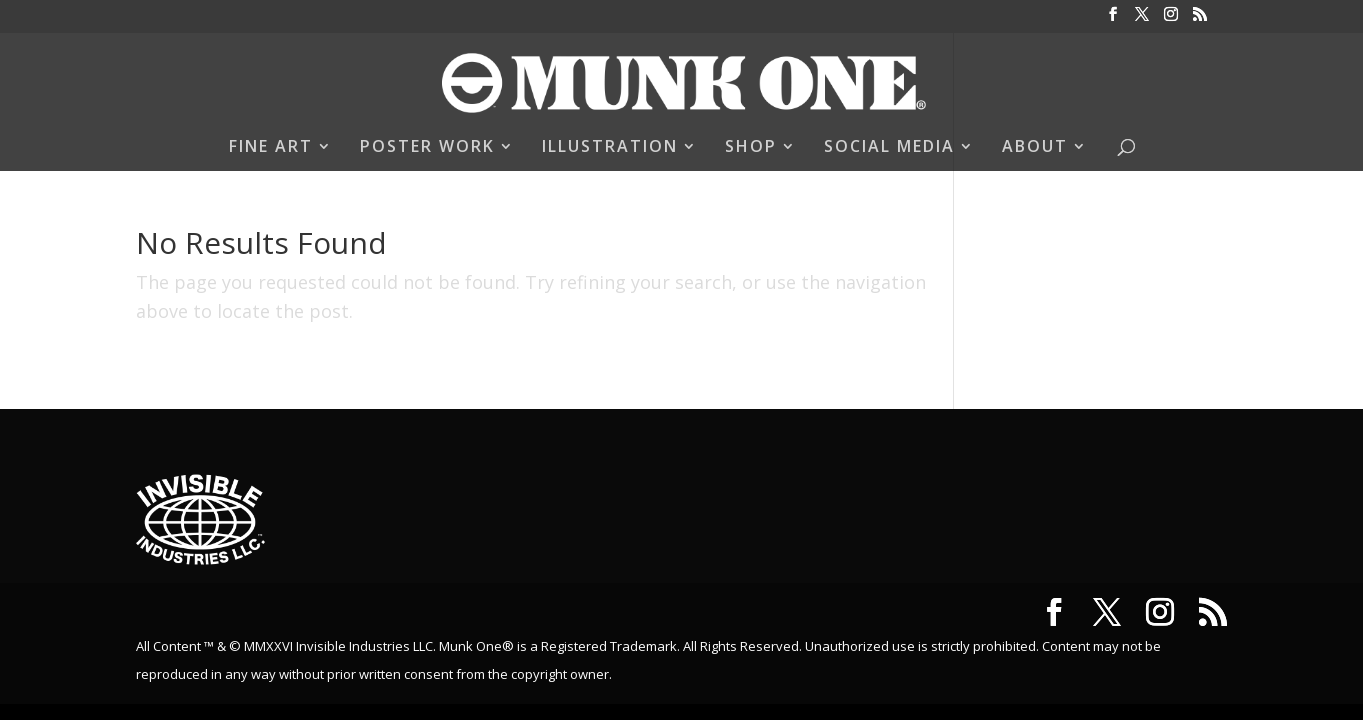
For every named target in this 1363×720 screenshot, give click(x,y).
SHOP (751, 148)
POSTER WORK (427, 148)
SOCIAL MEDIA (889, 148)
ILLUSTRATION (610, 148)
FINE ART (271, 148)
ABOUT (1035, 148)
